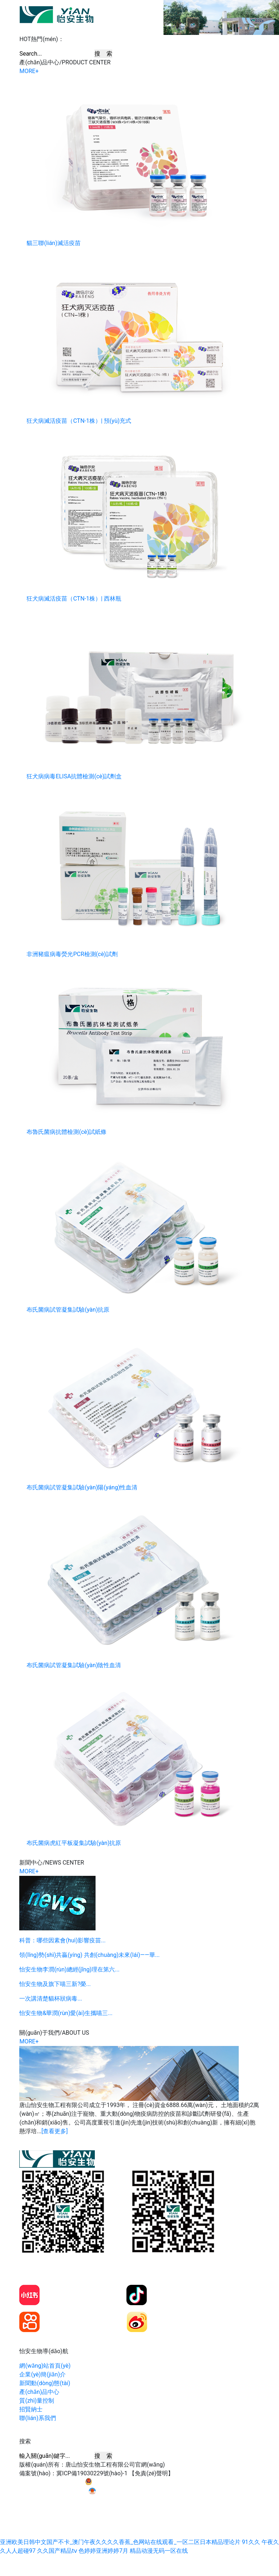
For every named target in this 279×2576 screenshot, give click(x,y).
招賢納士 (31, 2409)
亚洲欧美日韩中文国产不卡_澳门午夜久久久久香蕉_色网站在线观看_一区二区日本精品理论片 (120, 2542)
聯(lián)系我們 (37, 2418)
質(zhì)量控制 (36, 2400)
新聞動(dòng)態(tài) (44, 2383)
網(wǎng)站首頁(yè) (44, 2365)
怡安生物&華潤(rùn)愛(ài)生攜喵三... (65, 2013)
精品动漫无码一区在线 (159, 2550)
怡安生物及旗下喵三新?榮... (54, 1984)
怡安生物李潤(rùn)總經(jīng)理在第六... (69, 1969)
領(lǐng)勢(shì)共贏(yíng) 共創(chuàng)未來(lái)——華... (89, 1954)
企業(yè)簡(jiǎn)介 (42, 2374)
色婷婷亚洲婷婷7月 (103, 2550)
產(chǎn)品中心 (39, 2391)
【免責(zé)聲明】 (151, 2473)
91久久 (251, 2542)
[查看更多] (54, 2131)
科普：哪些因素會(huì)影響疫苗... (62, 1940)
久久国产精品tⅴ (57, 2550)
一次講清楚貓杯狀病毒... (50, 1998)
